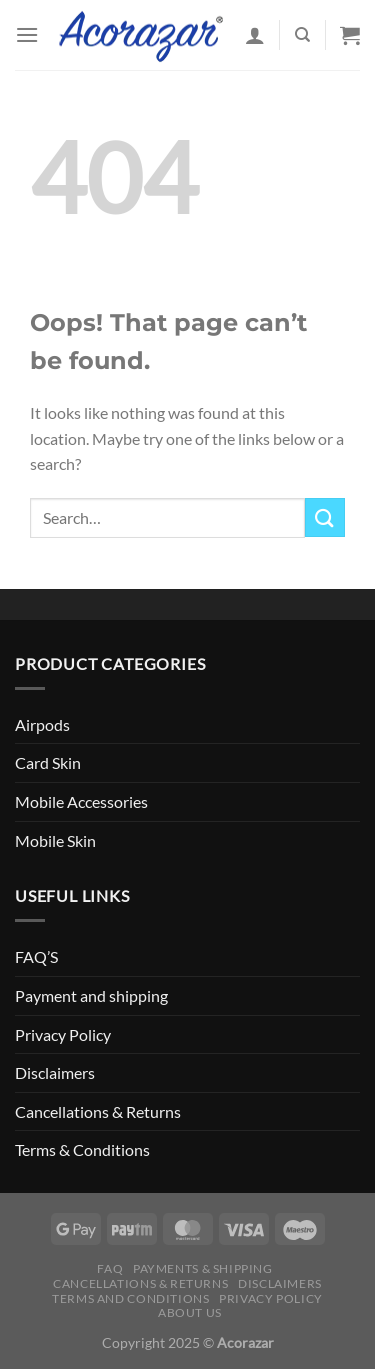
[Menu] (27, 34)
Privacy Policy (63, 1034)
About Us (190, 1312)
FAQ (110, 1268)
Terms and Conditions (130, 1298)
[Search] (302, 35)
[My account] (255, 35)
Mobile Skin (55, 840)
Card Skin (48, 762)
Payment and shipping (91, 995)
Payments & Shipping (203, 1268)
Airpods (42, 724)
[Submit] (325, 517)
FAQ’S (36, 956)
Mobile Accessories (81, 801)
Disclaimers (55, 1072)
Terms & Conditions (82, 1149)
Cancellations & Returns (98, 1111)
